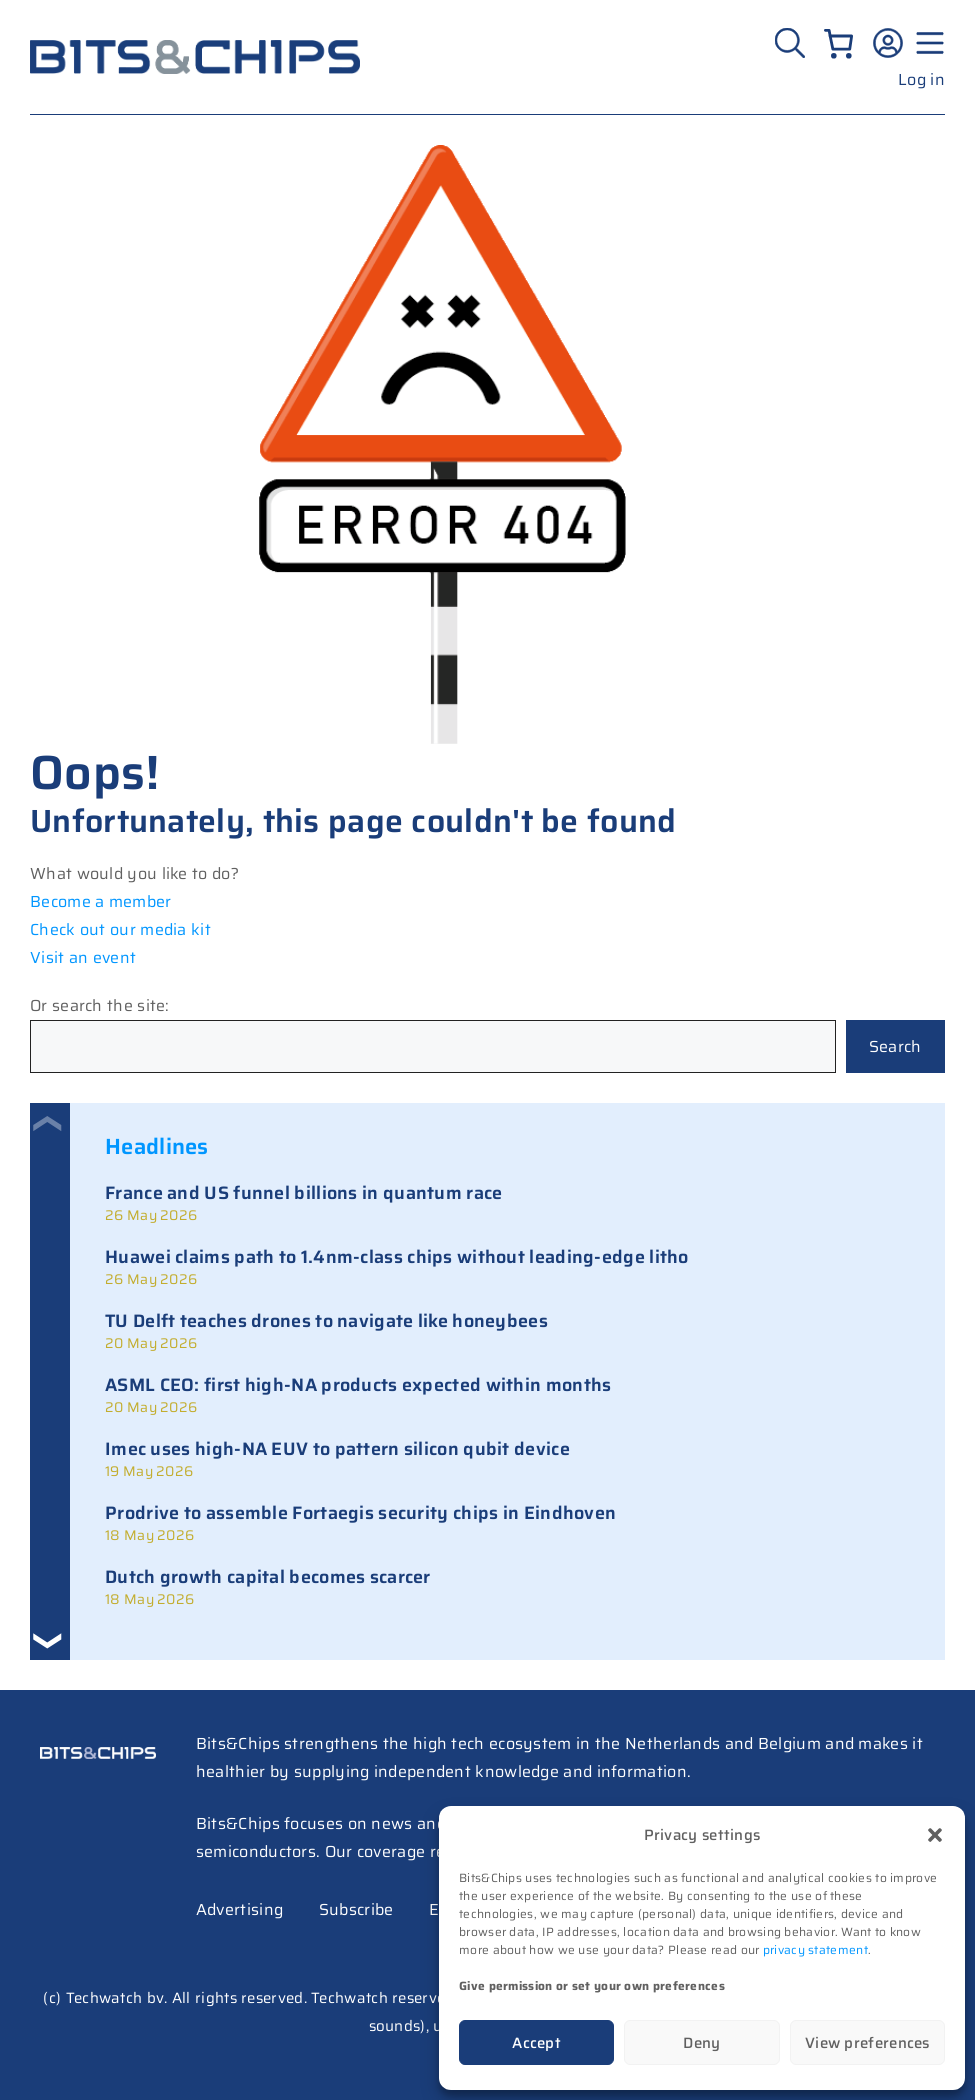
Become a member (101, 901)
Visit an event (83, 957)
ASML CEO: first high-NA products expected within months (358, 1385)
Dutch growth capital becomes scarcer (268, 1577)
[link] (507, 1203)
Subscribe (356, 1909)
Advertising (239, 1909)
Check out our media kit (120, 929)
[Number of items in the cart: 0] (838, 43)
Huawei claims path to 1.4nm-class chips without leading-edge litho (397, 1257)
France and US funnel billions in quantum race (304, 1193)
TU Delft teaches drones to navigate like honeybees (326, 1321)
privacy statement (815, 1949)
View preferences (867, 2043)
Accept (536, 2043)
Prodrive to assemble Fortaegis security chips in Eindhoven (360, 1513)
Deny (701, 2043)
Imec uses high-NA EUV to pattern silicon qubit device (337, 1449)
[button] (935, 1835)
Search (895, 1046)
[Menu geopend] (927, 43)
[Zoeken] (792, 43)
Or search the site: (100, 1005)
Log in (921, 79)
